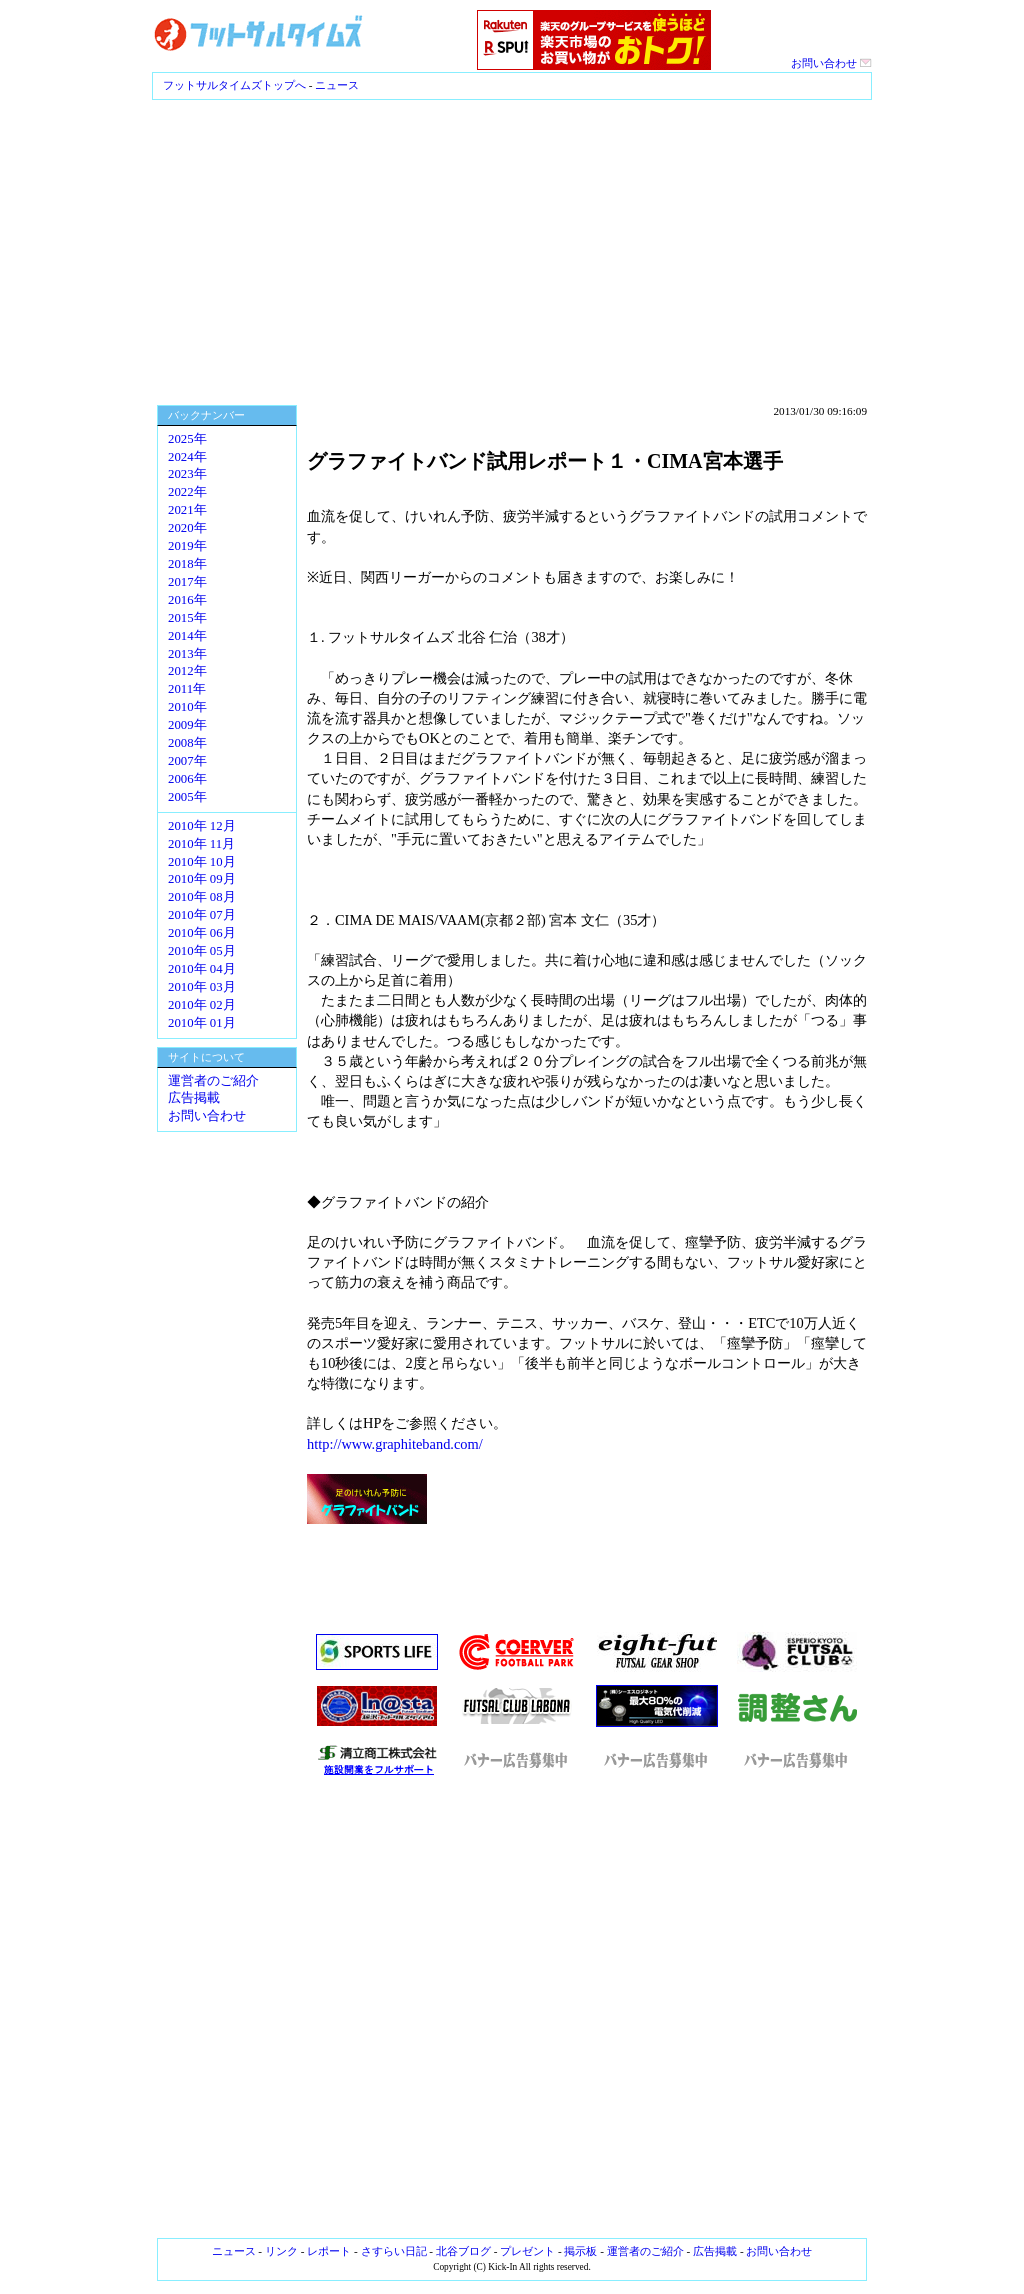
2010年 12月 (202, 826)
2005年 (187, 797)
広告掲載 (194, 1098)
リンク (281, 2251)
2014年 (187, 636)
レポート (329, 2251)
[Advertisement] (512, 250)
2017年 (187, 582)
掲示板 (580, 2251)
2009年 (187, 725)
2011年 (187, 689)
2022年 (187, 492)
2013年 (187, 654)
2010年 (187, 707)
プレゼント (527, 2251)
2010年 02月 (202, 1005)
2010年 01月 (202, 1023)
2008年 (187, 743)
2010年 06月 (202, 933)
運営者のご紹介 (213, 1081)
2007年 (187, 761)
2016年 (187, 600)
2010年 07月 (202, 915)
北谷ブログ (463, 2251)
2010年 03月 (202, 987)
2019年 (187, 546)
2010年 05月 (202, 951)
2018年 (187, 564)
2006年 (187, 779)
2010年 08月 (202, 897)
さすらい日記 (394, 2251)
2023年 (187, 474)
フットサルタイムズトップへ (234, 85)
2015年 (187, 618)
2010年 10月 (202, 862)
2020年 (187, 528)
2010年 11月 (201, 844)
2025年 (187, 439)
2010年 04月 (202, 969)
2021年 (187, 510)
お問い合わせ (831, 63)
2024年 (187, 457)
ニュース (337, 85)
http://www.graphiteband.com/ (395, 1444)
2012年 (187, 671)
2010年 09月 (202, 879)
